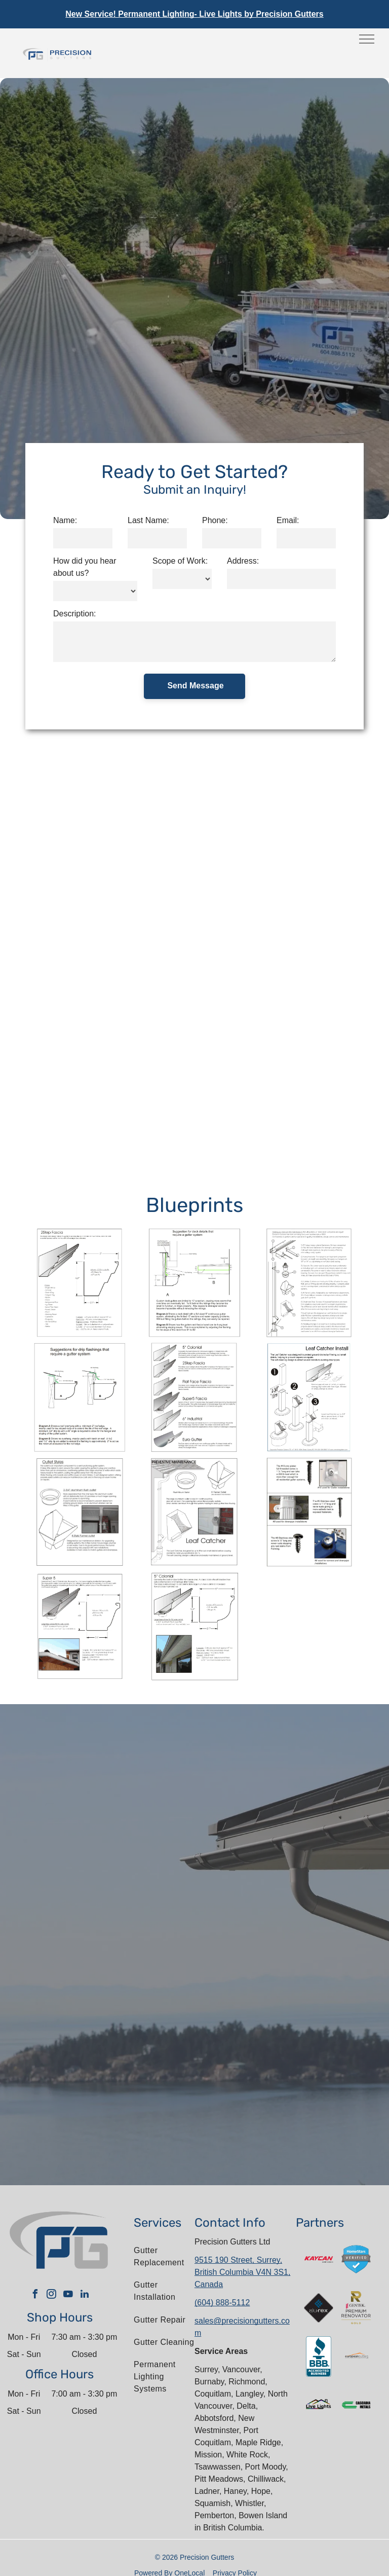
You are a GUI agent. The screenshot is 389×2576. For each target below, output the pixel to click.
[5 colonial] (194, 1626)
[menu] (367, 39)
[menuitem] (166, 2256)
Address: (243, 561)
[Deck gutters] (194, 1283)
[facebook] (35, 2295)
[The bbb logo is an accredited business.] (318, 2356)
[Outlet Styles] (80, 1512)
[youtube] (68, 2295)
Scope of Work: (180, 561)
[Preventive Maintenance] (194, 1512)
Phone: (215, 520)
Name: (65, 520)
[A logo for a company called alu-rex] (318, 2308)
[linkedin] (84, 2295)
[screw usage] (309, 1512)
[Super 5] (80, 1626)
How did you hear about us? (84, 567)
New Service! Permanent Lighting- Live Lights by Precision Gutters (194, 14)
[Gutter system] (309, 1283)
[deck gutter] (80, 1397)
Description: (74, 613)
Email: (288, 520)
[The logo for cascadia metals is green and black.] (356, 2405)
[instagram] (52, 2295)
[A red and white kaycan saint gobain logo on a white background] (318, 2259)
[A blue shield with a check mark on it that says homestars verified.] (356, 2259)
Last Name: (148, 520)
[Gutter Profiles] (194, 1397)
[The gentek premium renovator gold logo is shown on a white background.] (356, 2308)
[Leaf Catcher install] (309, 1397)
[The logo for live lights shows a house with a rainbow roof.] (318, 2405)
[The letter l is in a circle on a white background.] (356, 2356)
